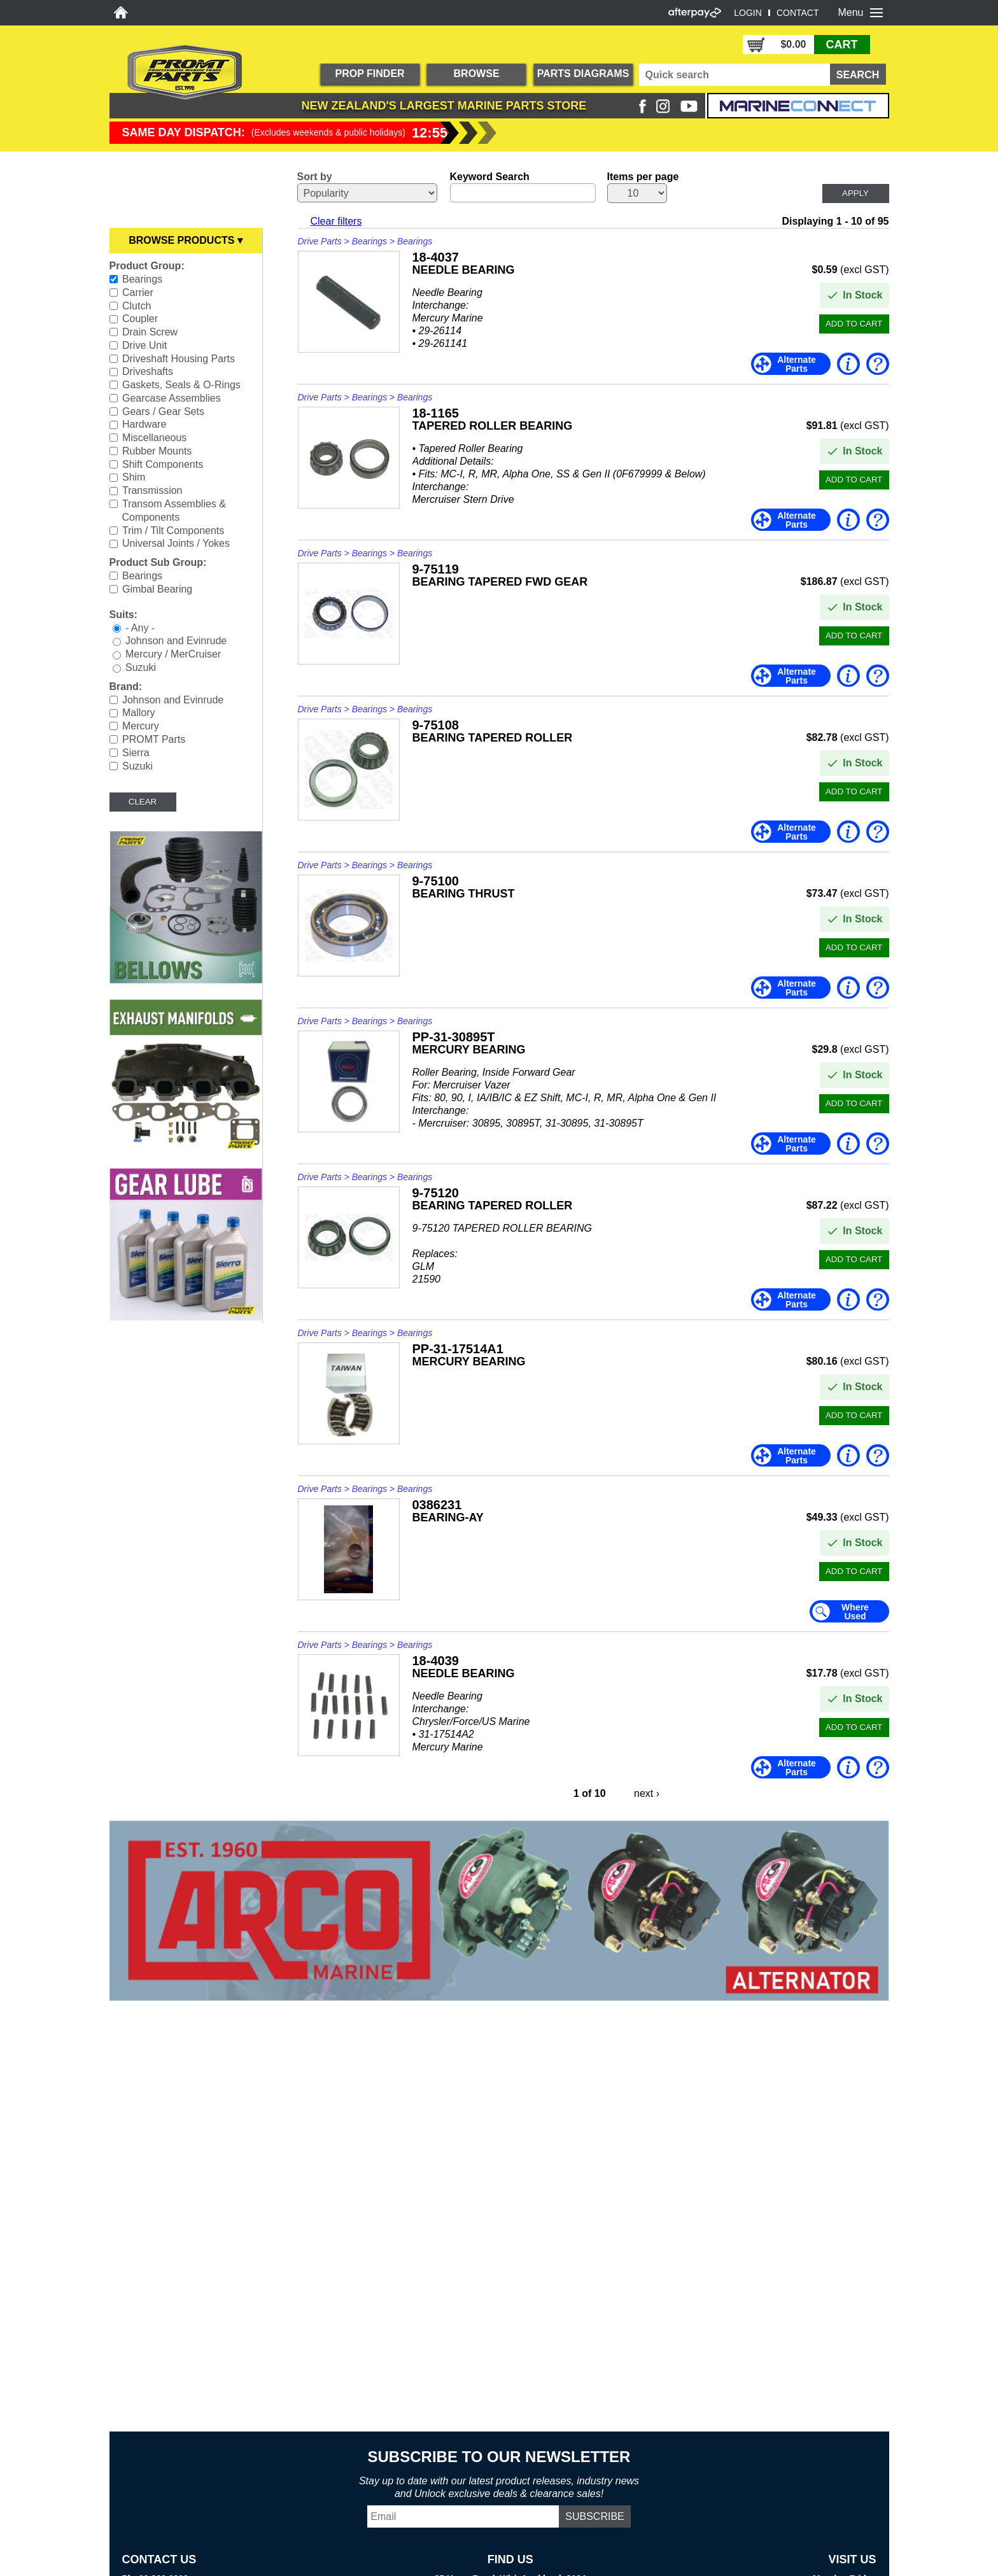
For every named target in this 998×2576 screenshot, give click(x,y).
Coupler (140, 318)
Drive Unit (144, 345)
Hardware (144, 424)
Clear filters (336, 221)
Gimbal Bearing (157, 589)
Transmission (152, 490)
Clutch (136, 305)
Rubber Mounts (157, 451)
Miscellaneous (154, 437)
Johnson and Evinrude (176, 640)
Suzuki (140, 667)
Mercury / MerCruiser (173, 654)
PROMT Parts (153, 739)
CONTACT (798, 13)
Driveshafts (147, 371)
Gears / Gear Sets (163, 410)
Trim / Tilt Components (173, 529)
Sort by (314, 176)
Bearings (142, 279)
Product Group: (147, 265)
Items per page (643, 176)
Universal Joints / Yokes (176, 543)
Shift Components (162, 463)
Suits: (123, 614)
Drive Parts (320, 241)
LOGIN (748, 13)
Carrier (137, 292)
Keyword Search (490, 176)
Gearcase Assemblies (171, 398)
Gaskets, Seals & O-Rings (181, 384)
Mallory (138, 712)
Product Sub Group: (158, 562)
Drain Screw (150, 332)
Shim (133, 477)
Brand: (126, 686)
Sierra (136, 752)
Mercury (140, 726)
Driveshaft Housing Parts (178, 358)
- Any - (140, 627)
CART (842, 44)
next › (646, 1793)
